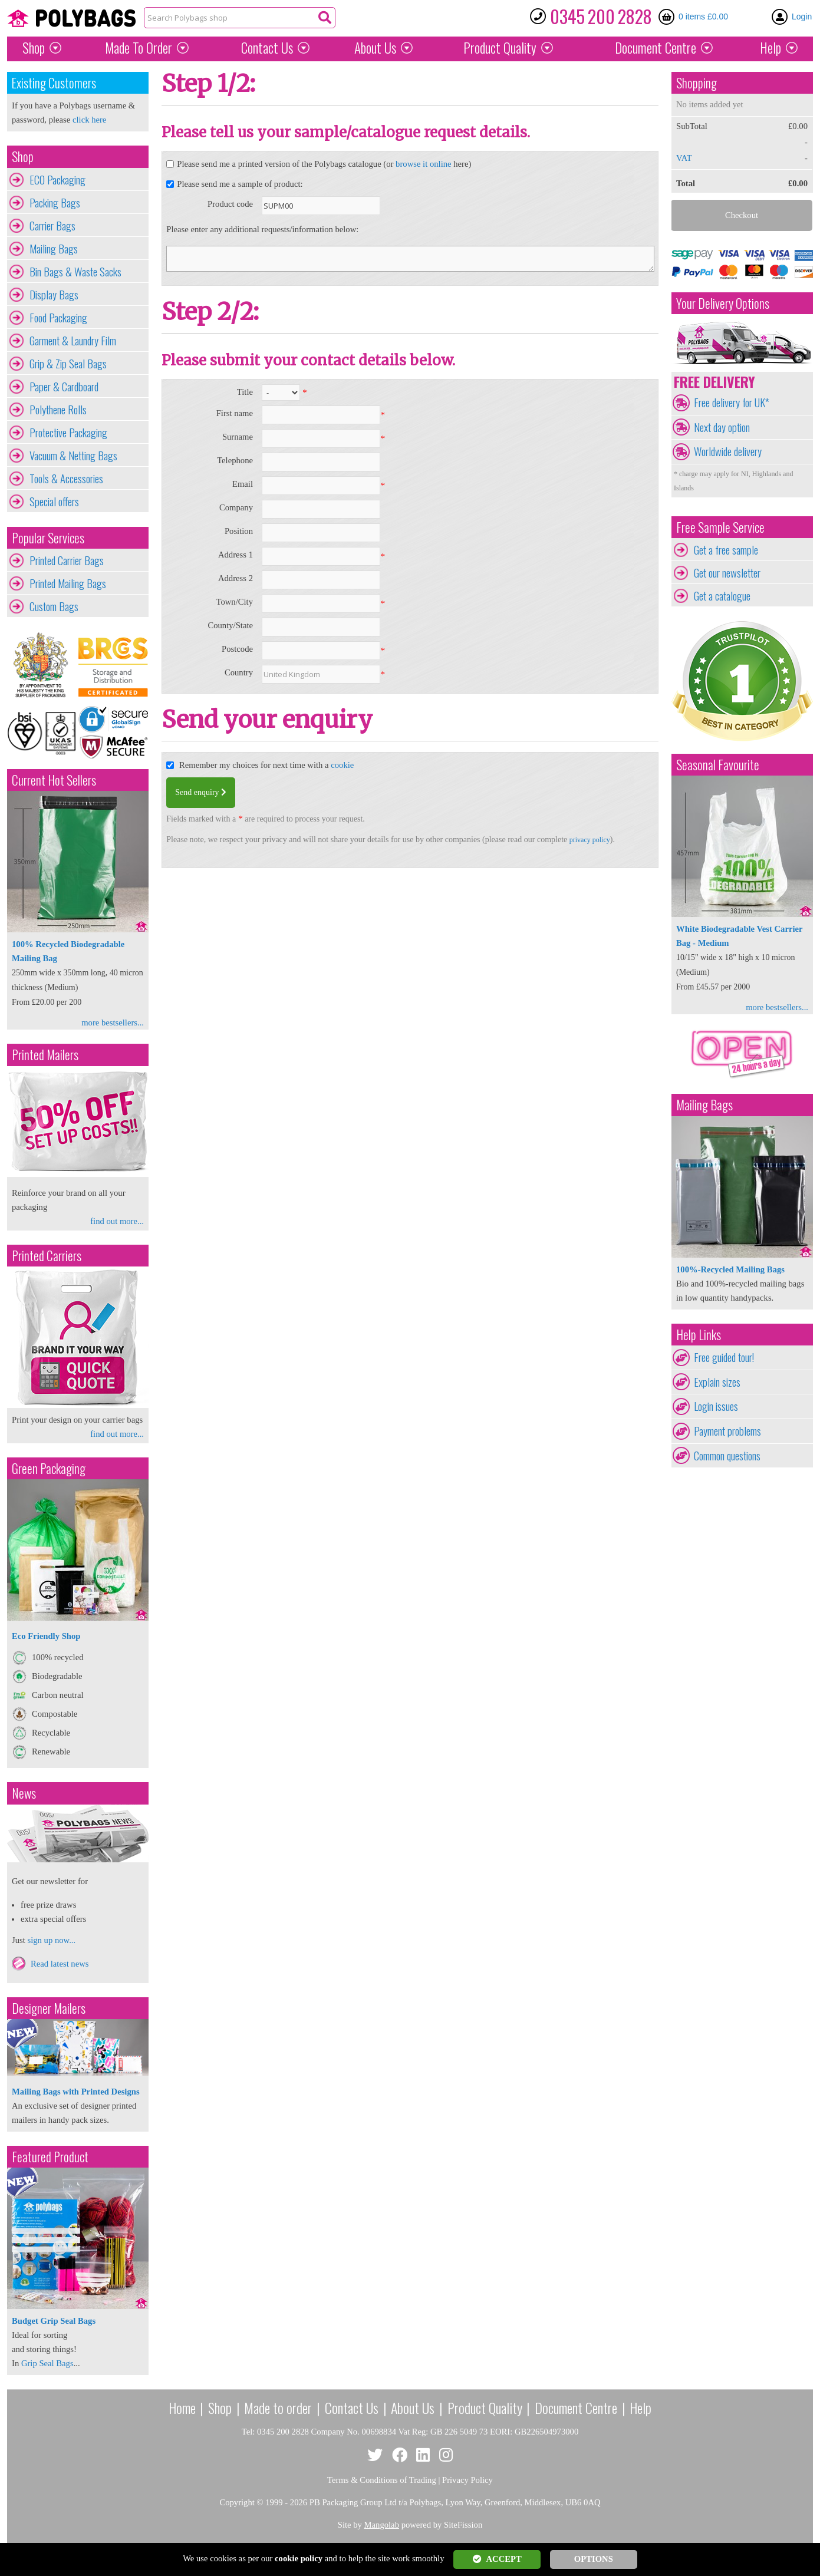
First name (234, 413)
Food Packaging (58, 318)
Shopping (696, 83)
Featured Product (50, 2157)
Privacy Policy (467, 2480)
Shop (33, 48)
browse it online (423, 164)
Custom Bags (53, 606)
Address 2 (235, 578)
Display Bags (53, 295)
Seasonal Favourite (717, 765)
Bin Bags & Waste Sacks (75, 272)
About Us (375, 48)
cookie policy (298, 2558)
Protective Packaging (68, 433)
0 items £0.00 (703, 16)
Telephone (235, 460)
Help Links (698, 1334)
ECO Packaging (57, 180)
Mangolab (381, 2524)
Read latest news (60, 1963)
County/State (230, 625)
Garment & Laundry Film (72, 341)
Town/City (234, 601)
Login (802, 16)
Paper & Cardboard (63, 387)
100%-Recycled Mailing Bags (730, 1269)
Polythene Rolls (58, 410)
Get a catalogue (722, 596)
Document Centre (576, 2407)
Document (655, 48)
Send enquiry (200, 792)
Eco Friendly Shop (46, 1636)
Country (239, 672)
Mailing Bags (53, 249)
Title (245, 392)
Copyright (236, 2502)
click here (89, 119)
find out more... (117, 1221)
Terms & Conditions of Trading (381, 2480)
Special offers (54, 501)
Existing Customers (54, 83)
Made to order (278, 2407)
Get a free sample (726, 550)
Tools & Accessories (66, 478)
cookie (342, 765)
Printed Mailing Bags (67, 583)
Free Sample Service (720, 527)
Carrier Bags (52, 226)
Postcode (237, 649)
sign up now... (51, 1940)
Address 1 (235, 554)
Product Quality (484, 2407)
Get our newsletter (727, 573)
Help (770, 48)
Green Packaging (48, 1468)
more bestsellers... (112, 1022)
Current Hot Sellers (54, 780)
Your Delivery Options (722, 303)
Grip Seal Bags (47, 2363)
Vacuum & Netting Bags (73, 455)
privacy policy (589, 840)
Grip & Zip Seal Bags (68, 364)
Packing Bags (54, 203)
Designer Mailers (48, 2008)
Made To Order (138, 48)
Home (182, 2407)
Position (239, 531)
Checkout (741, 215)
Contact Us (267, 48)
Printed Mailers (45, 1054)
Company (236, 507)
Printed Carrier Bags (66, 560)
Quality (499, 48)
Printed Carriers (46, 1255)
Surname (237, 436)
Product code (230, 204)
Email (242, 484)
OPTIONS (593, 2559)
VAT (684, 158)
